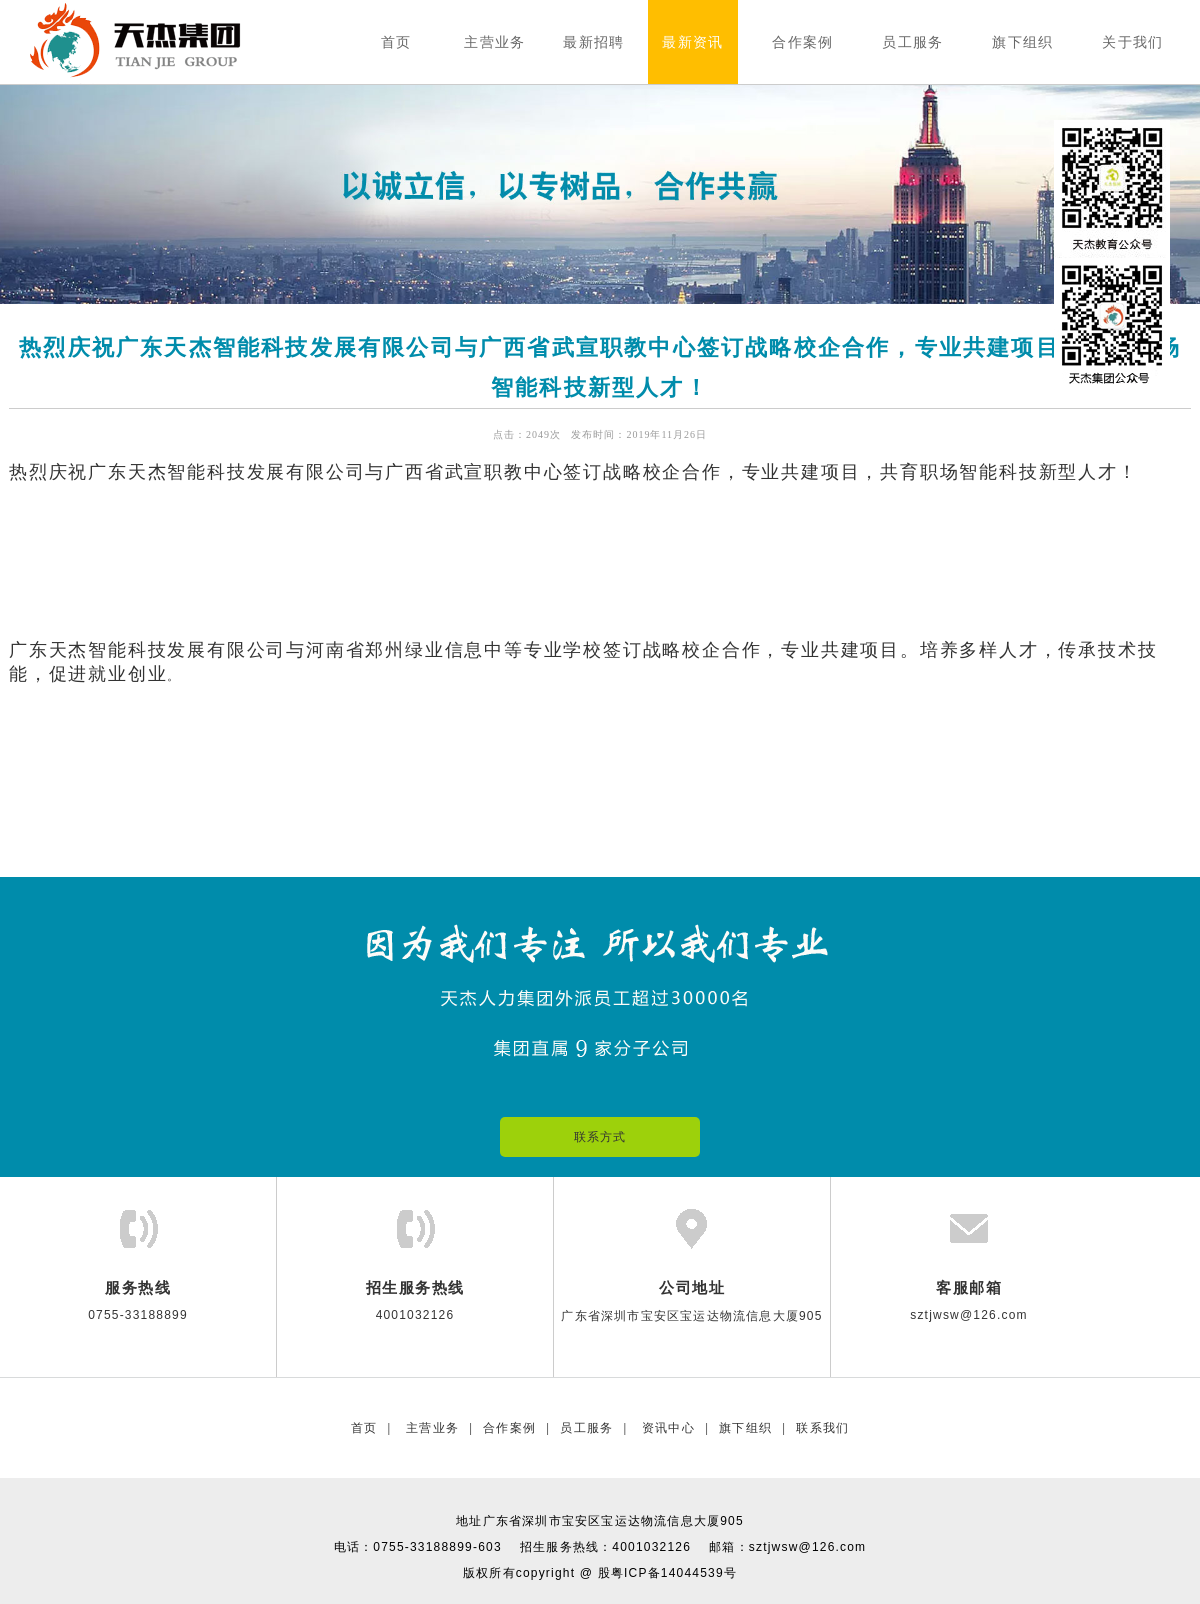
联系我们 (822, 1428)
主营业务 (430, 1428)
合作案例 (509, 1428)
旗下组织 (745, 1428)
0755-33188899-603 (437, 1547)
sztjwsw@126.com (808, 1547)
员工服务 (586, 1428)
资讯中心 (666, 1428)
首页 (364, 1428)
